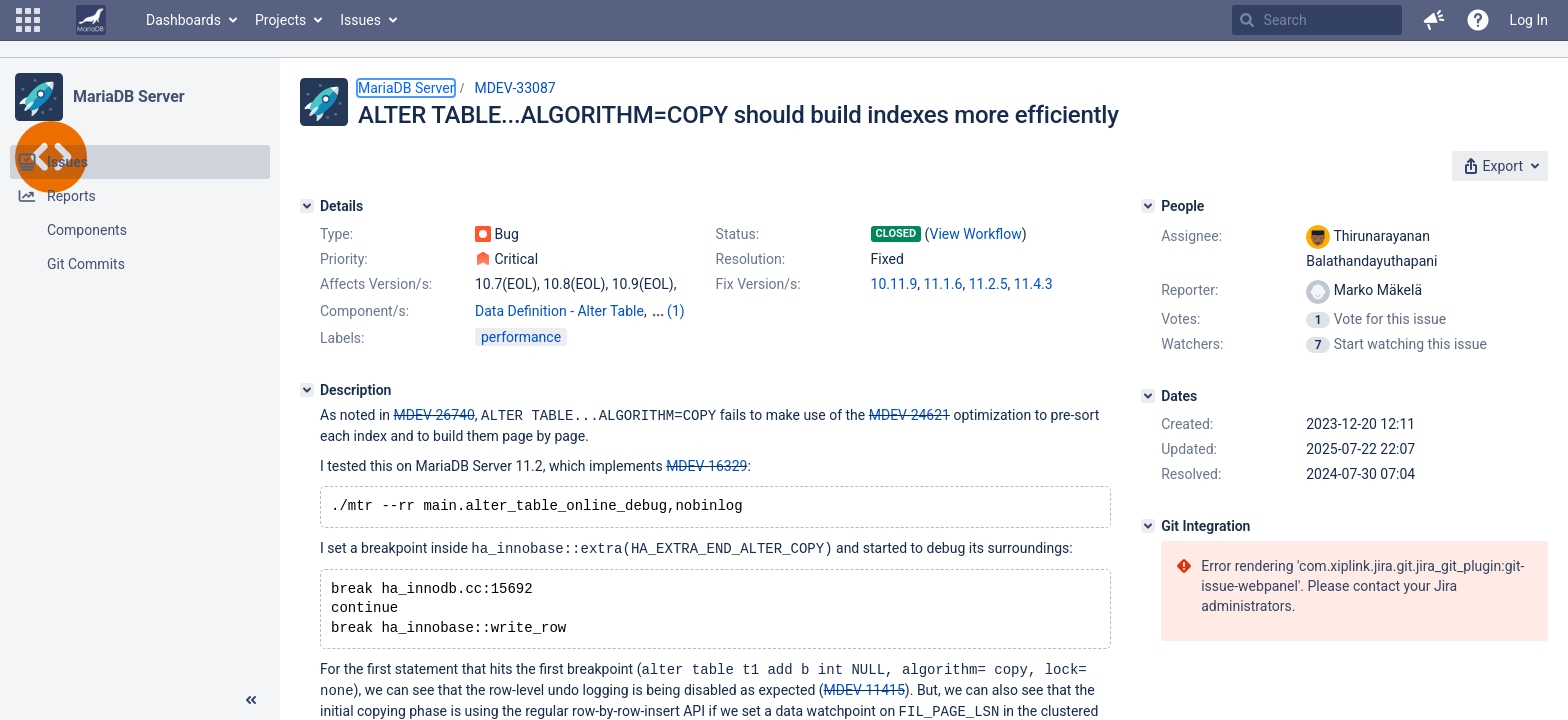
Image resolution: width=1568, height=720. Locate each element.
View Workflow (976, 234)
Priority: (344, 259)
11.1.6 (943, 284)
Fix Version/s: (758, 284)
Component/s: (364, 311)
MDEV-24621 (909, 415)
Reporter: (1189, 290)
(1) (676, 311)
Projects (280, 20)
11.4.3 (1033, 284)
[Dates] (1148, 396)
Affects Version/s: (376, 284)
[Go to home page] (91, 20)
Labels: (342, 338)
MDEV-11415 (864, 695)
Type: (336, 234)
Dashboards (183, 20)
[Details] (307, 206)
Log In (1529, 20)
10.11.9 (894, 284)
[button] (28, 20)
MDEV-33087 (514, 88)
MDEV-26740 (434, 415)
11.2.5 (988, 284)
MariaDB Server (128, 96)
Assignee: (1191, 236)
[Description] (307, 390)
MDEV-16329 (706, 465)
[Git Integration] (1148, 526)
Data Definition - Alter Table (559, 311)
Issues (360, 20)
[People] (1148, 206)
